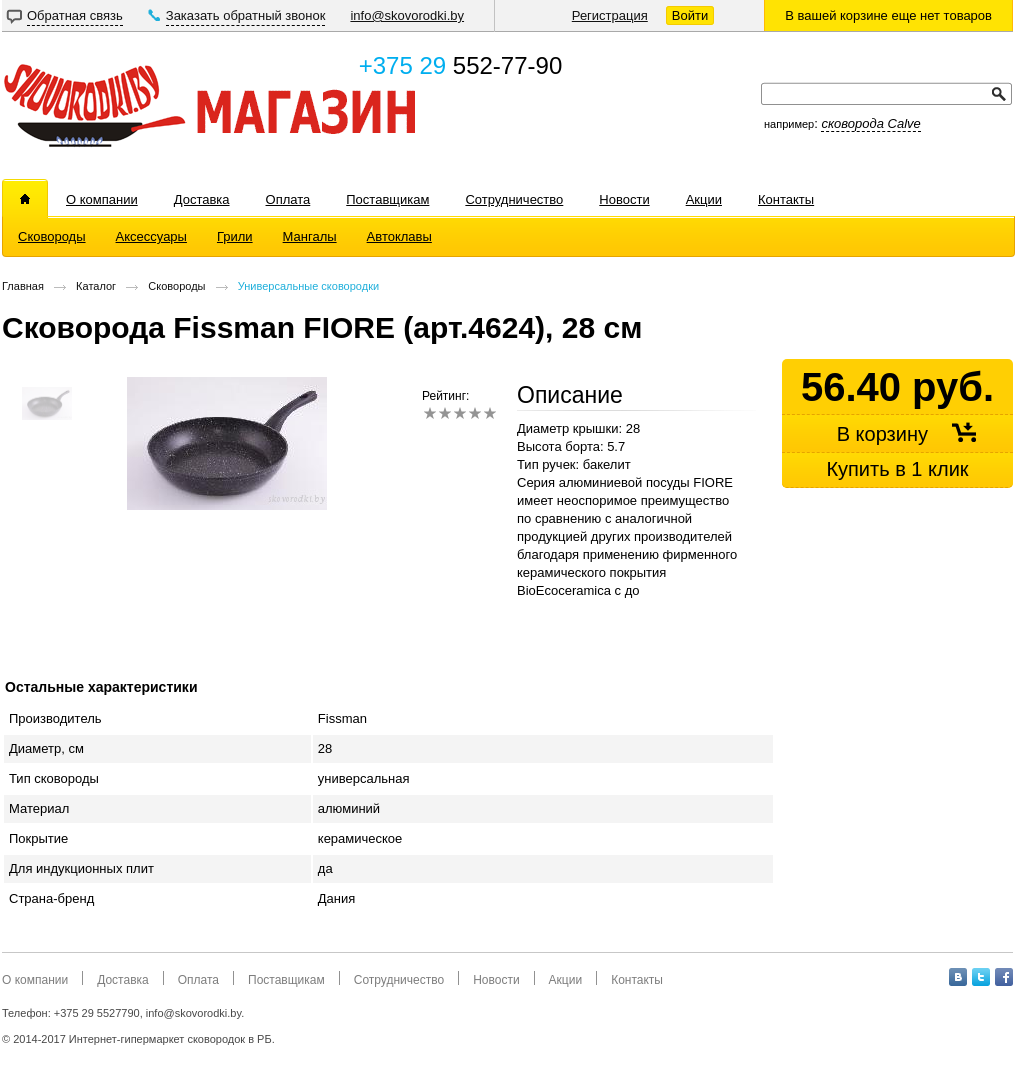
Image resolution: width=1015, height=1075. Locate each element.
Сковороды (176, 286)
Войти (690, 15)
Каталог (96, 286)
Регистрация (610, 15)
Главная (23, 286)
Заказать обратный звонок (246, 15)
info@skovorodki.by (407, 15)
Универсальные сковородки (308, 286)
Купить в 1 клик (897, 469)
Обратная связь (75, 15)
